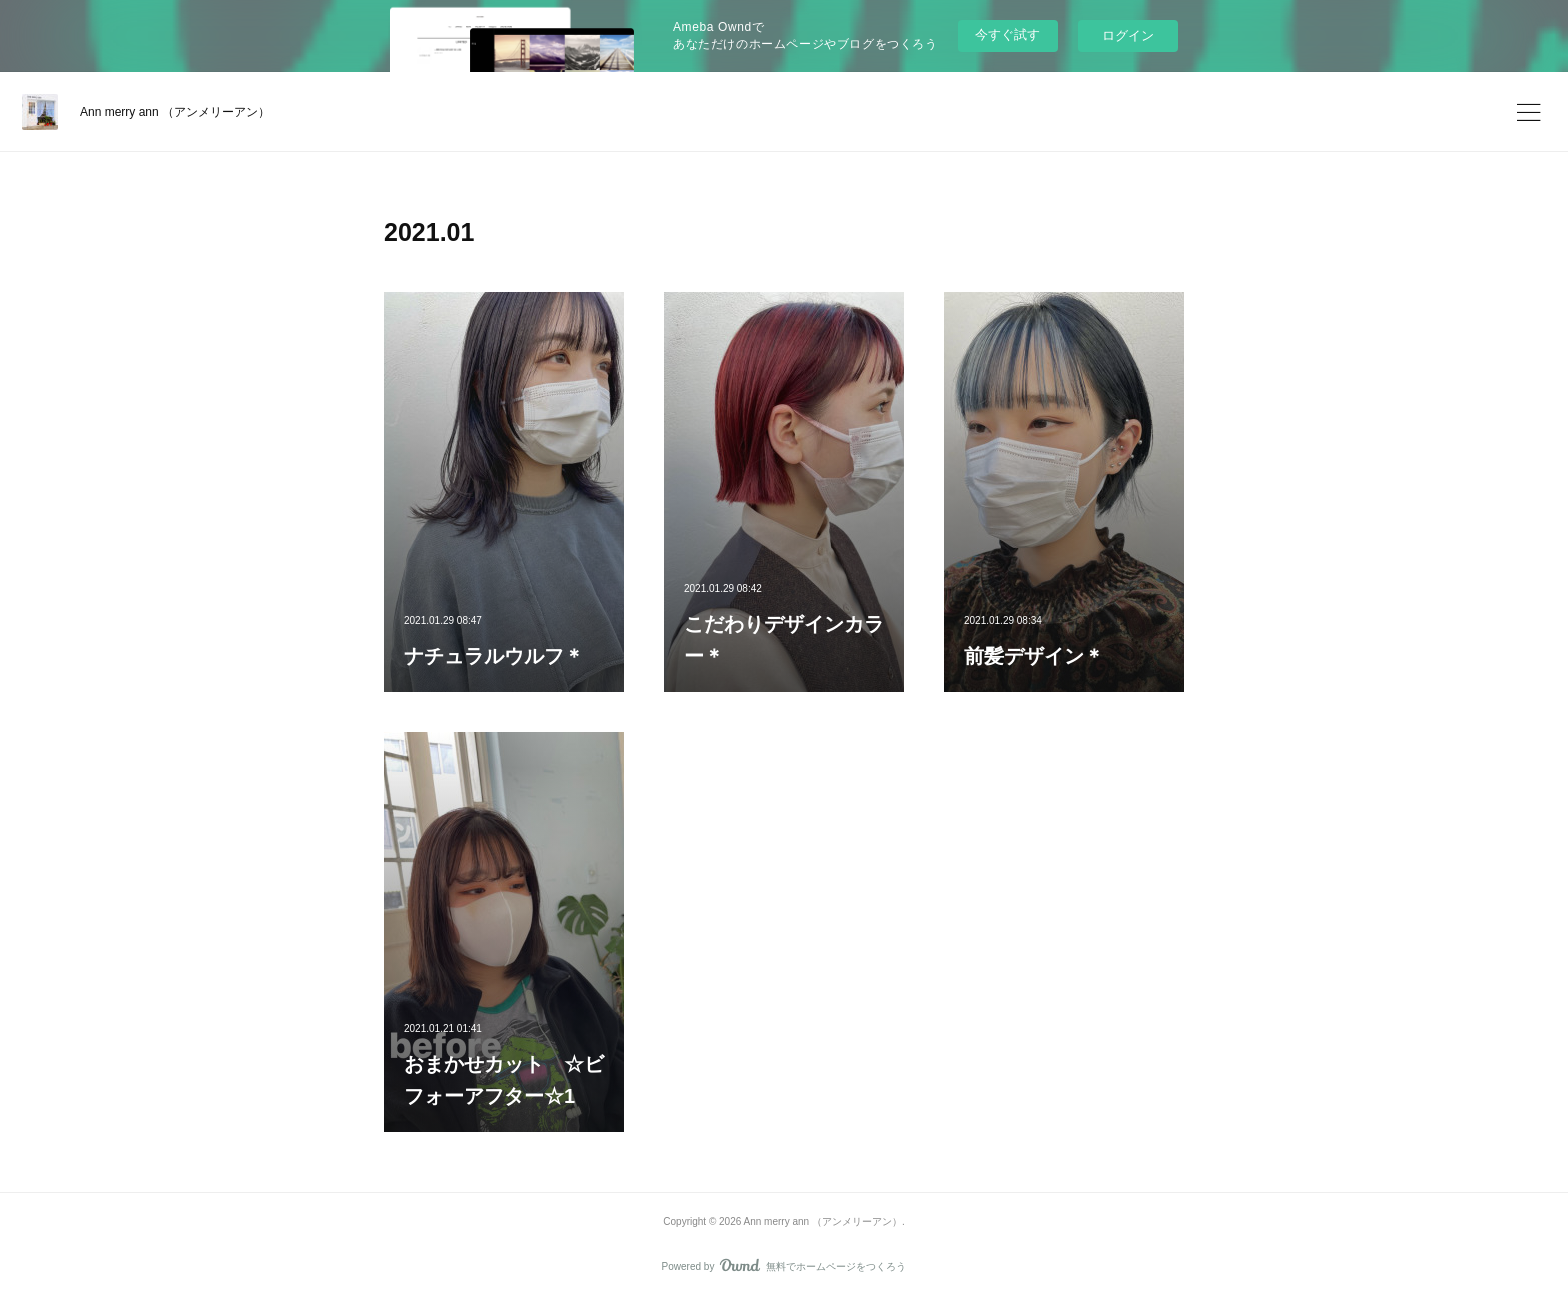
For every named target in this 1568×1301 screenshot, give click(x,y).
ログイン (1128, 35)
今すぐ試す (1007, 34)
